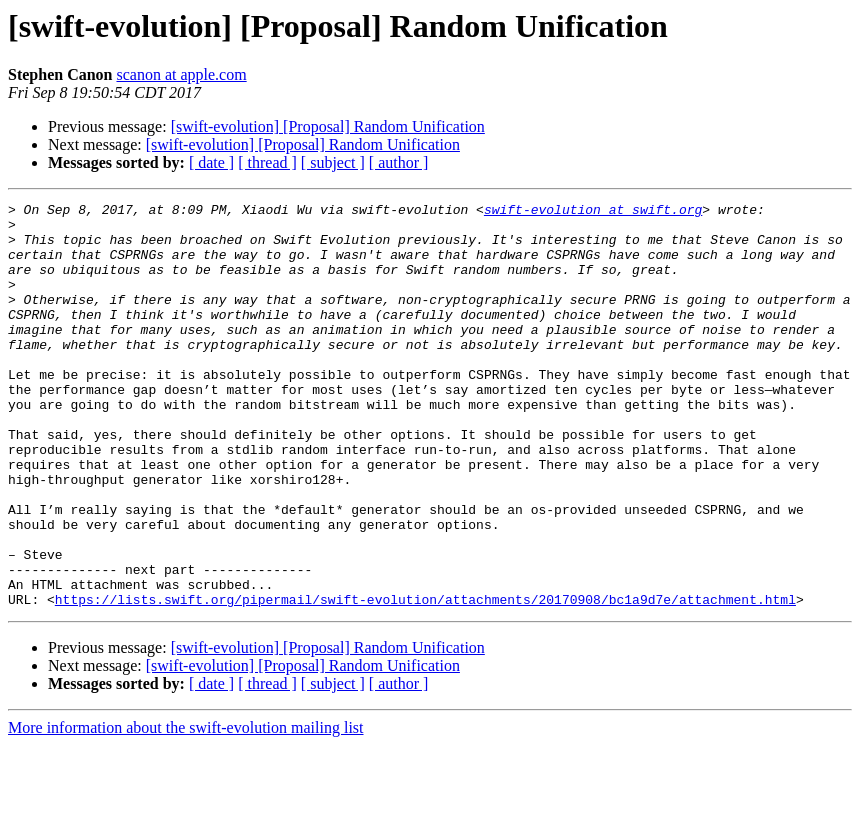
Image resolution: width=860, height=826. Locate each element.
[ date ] (211, 162)
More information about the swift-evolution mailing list (186, 808)
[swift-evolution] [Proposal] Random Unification (328, 126)
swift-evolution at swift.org (593, 212)
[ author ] (399, 162)
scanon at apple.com (181, 74)
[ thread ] (267, 162)
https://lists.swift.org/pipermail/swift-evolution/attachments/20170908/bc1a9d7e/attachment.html (425, 680)
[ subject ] (333, 162)
